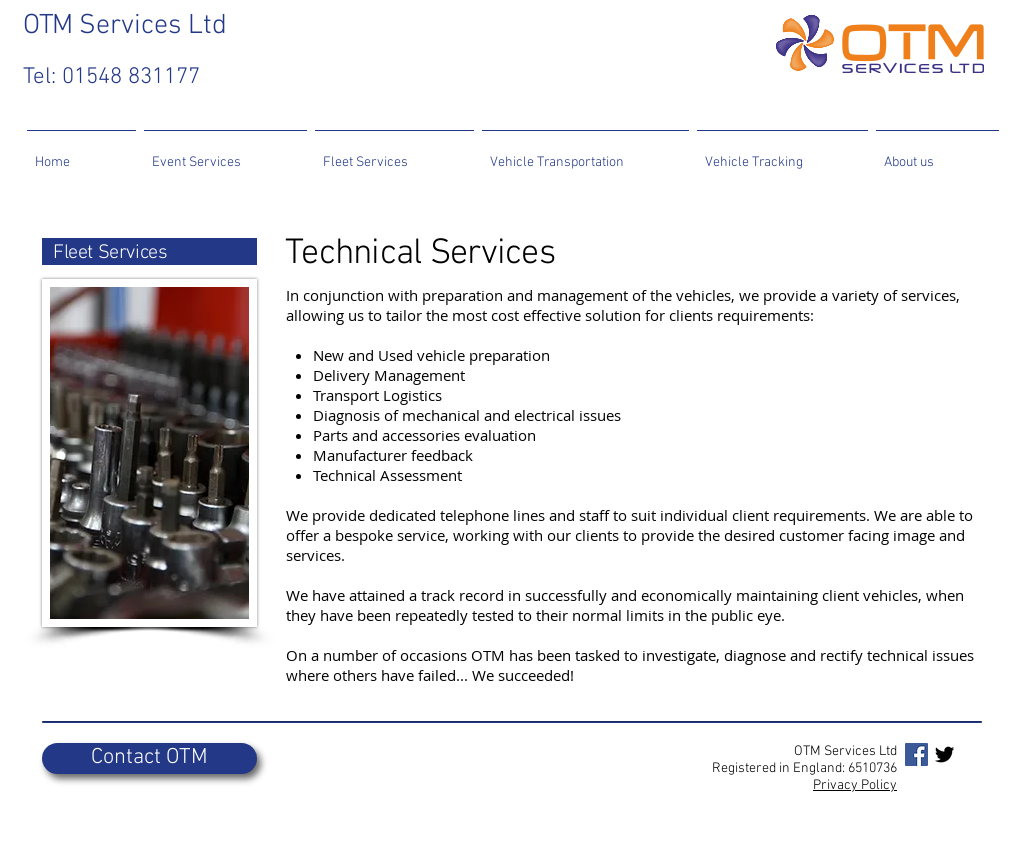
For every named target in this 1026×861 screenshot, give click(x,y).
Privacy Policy (855, 785)
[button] (225, 153)
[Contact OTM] (149, 758)
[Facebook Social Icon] (916, 754)
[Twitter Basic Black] (944, 754)
